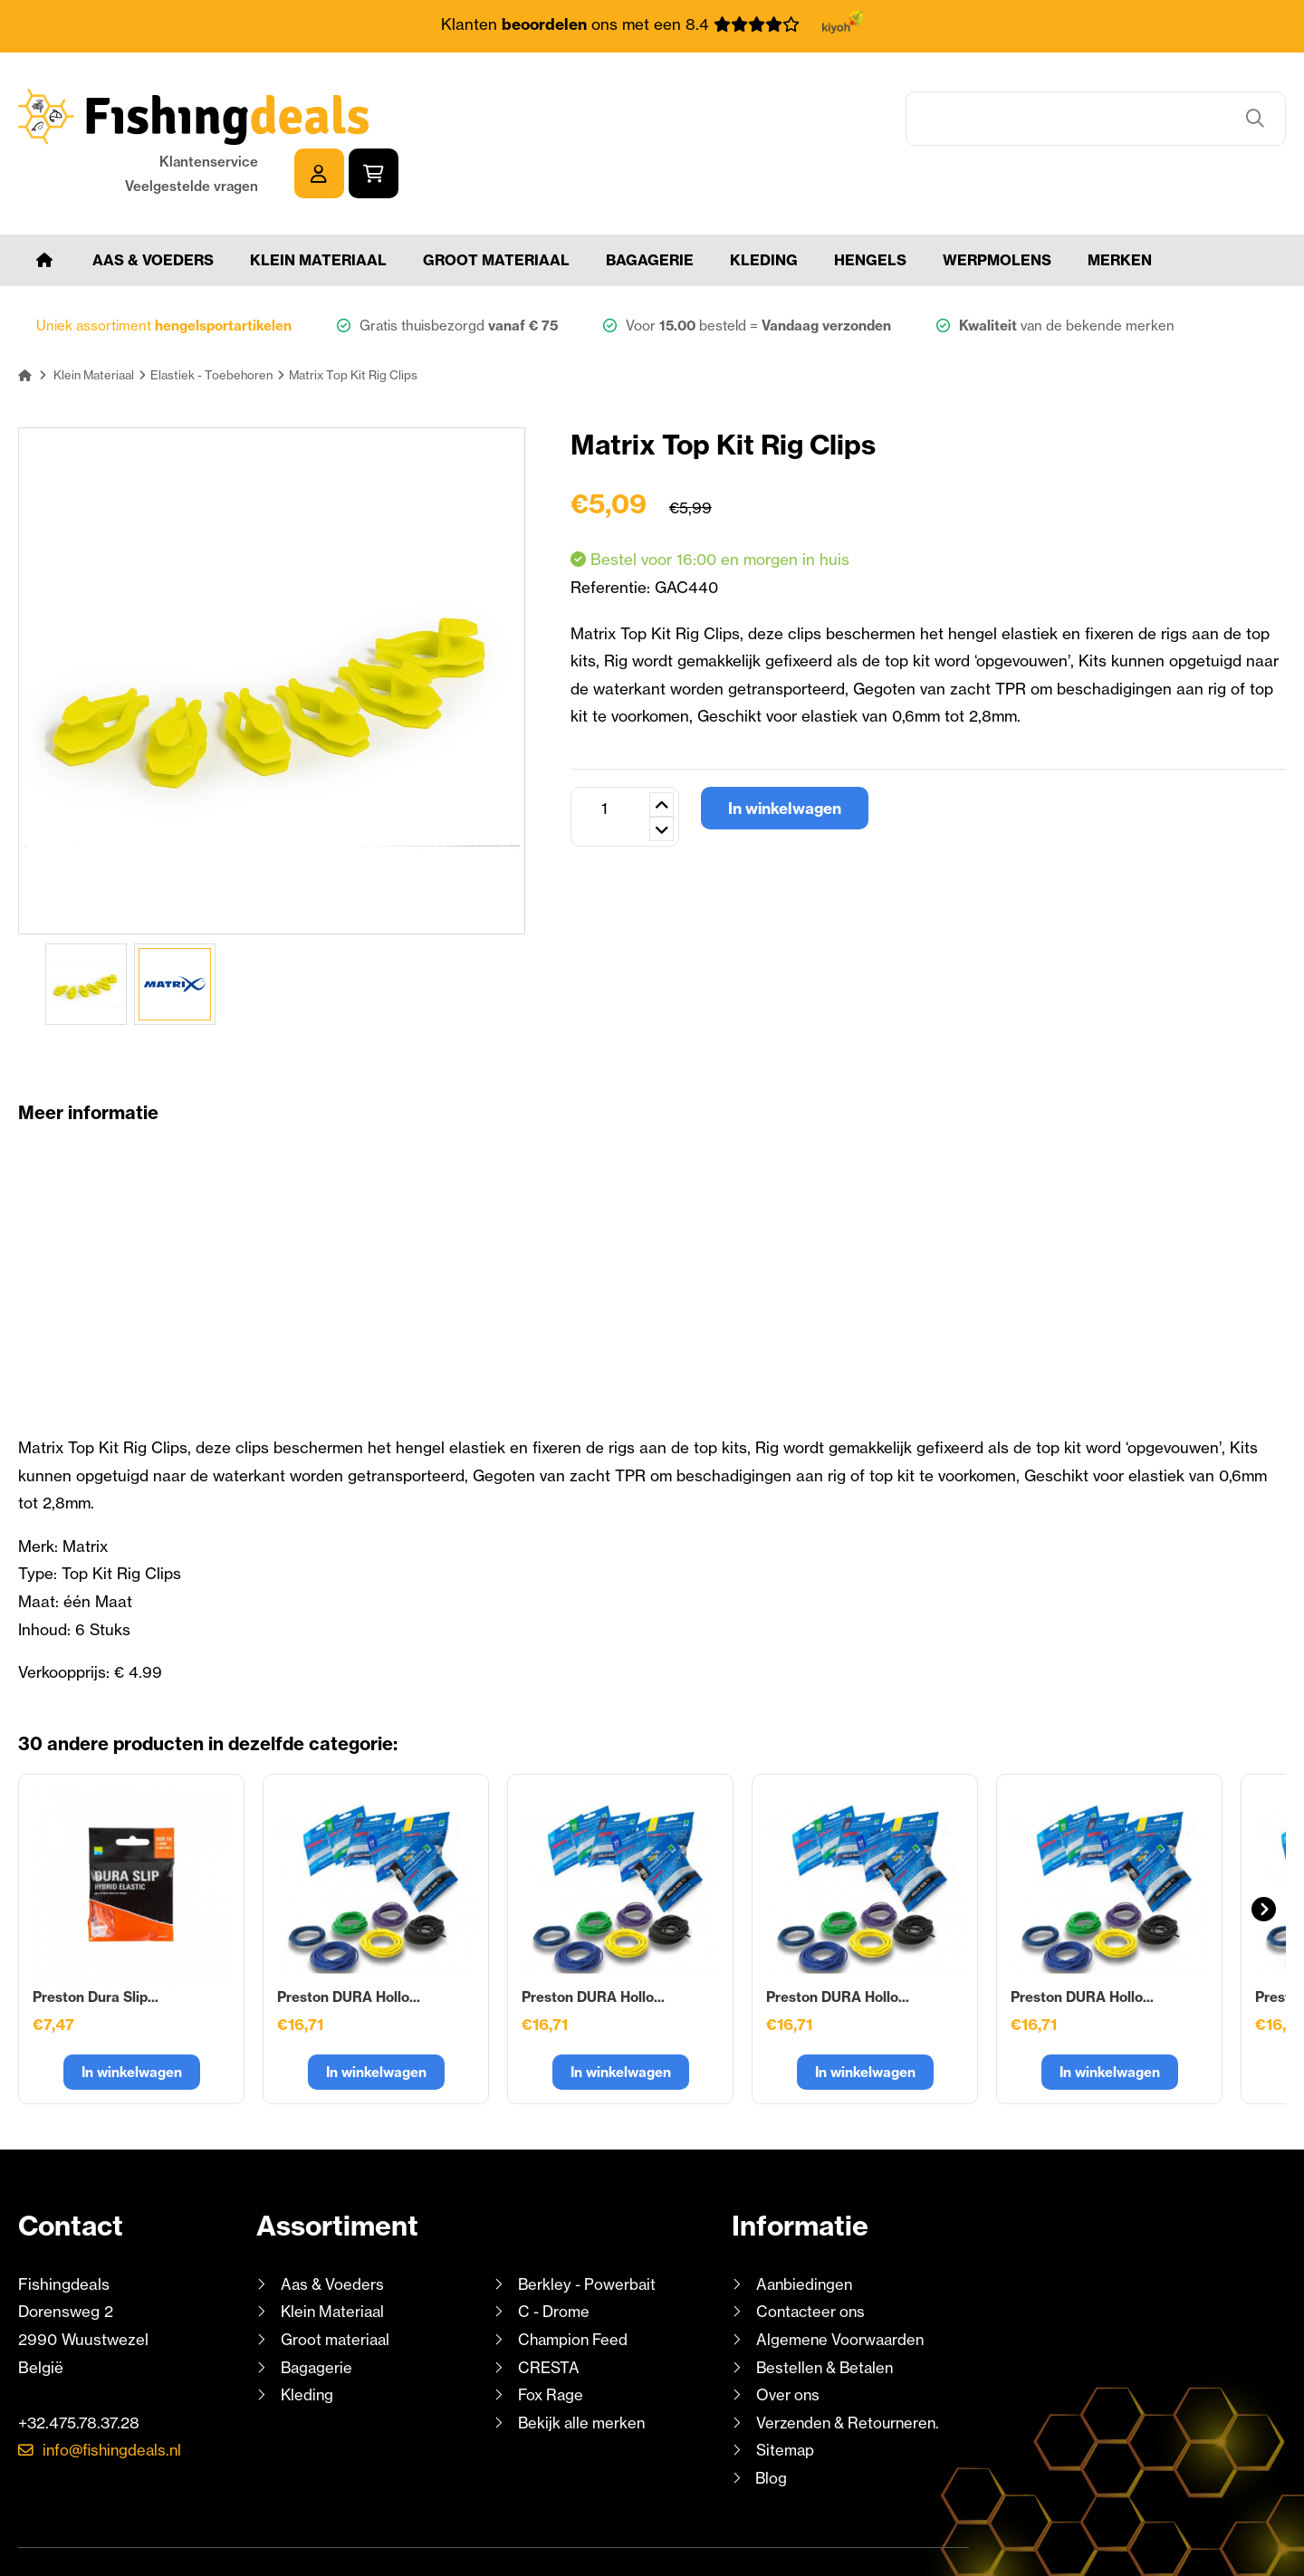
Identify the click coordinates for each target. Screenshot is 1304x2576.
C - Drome (554, 2258)
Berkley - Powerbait (588, 2230)
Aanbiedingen (806, 2230)
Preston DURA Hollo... (348, 1943)
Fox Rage (552, 2341)
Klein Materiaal (318, 206)
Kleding (764, 206)
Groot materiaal (496, 206)
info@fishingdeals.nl (115, 2397)
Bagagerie (650, 206)
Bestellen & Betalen (827, 2313)
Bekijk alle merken (583, 2369)
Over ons (788, 2341)
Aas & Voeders (153, 206)
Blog (770, 2424)
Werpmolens (997, 206)
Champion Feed (575, 2285)
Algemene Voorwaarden (842, 2285)
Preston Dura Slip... (95, 1943)
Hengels (870, 206)
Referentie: (612, 533)
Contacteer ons (812, 2258)
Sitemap (785, 2397)
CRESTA (548, 2313)
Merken (1120, 206)
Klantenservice (1096, 104)
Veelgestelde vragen (1079, 129)
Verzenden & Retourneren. (851, 2369)
